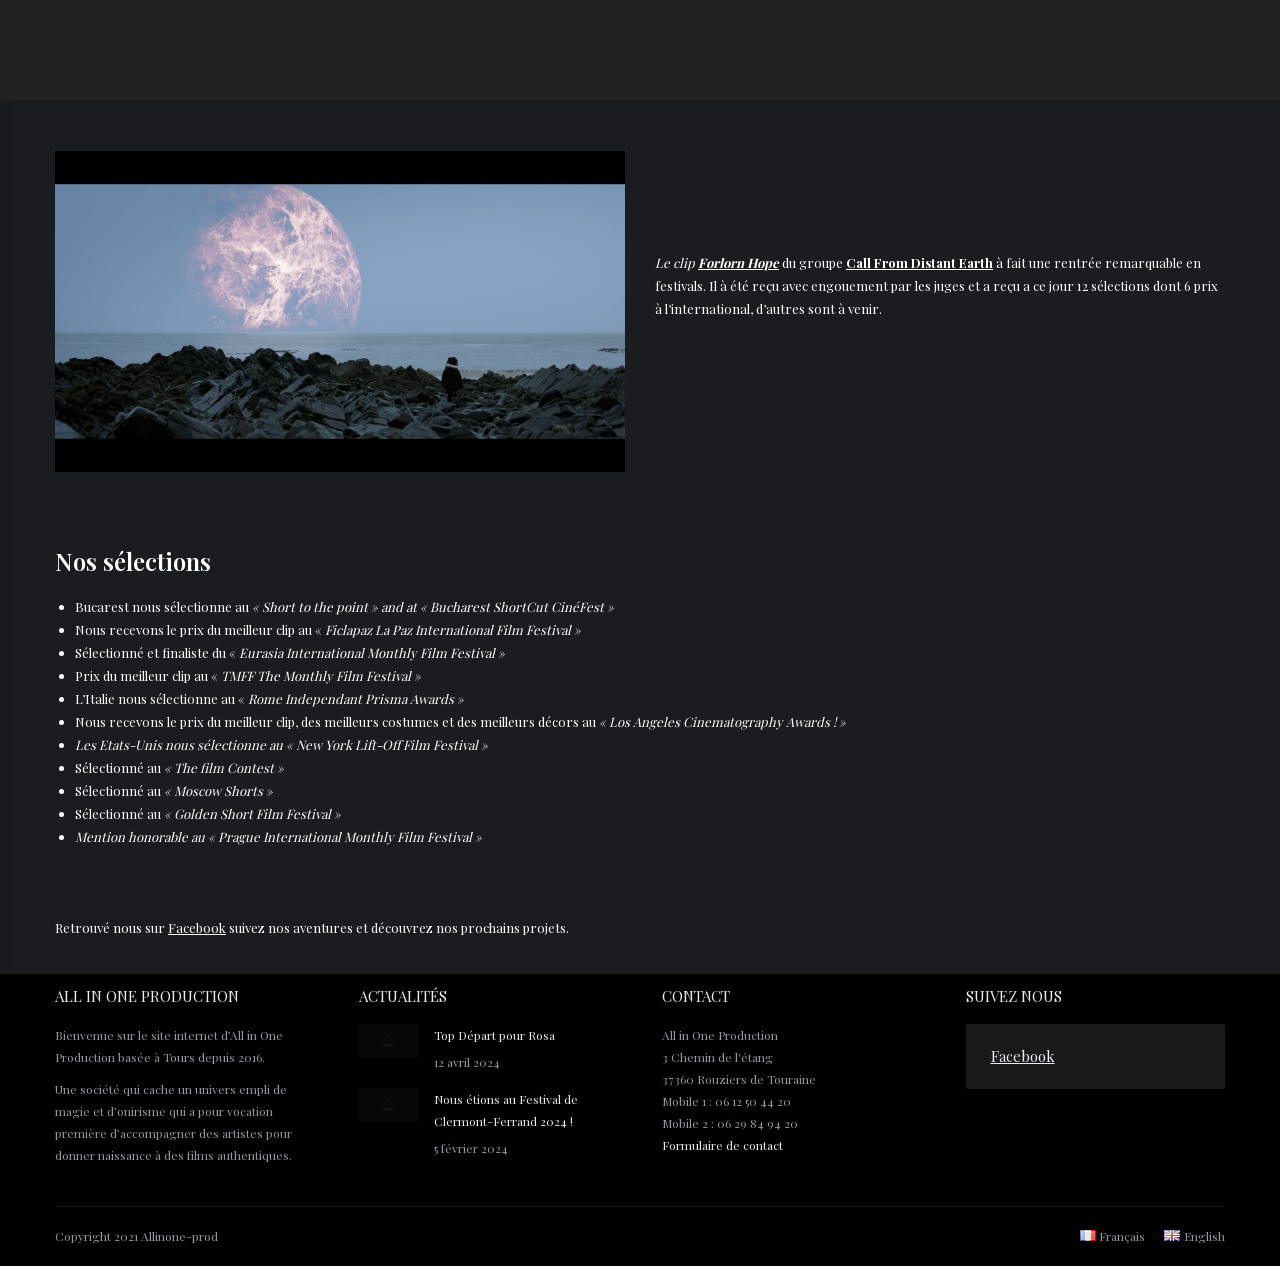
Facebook (197, 927)
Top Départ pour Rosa (494, 1035)
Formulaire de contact (722, 1145)
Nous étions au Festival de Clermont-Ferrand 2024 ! (506, 1110)
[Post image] (389, 1041)
